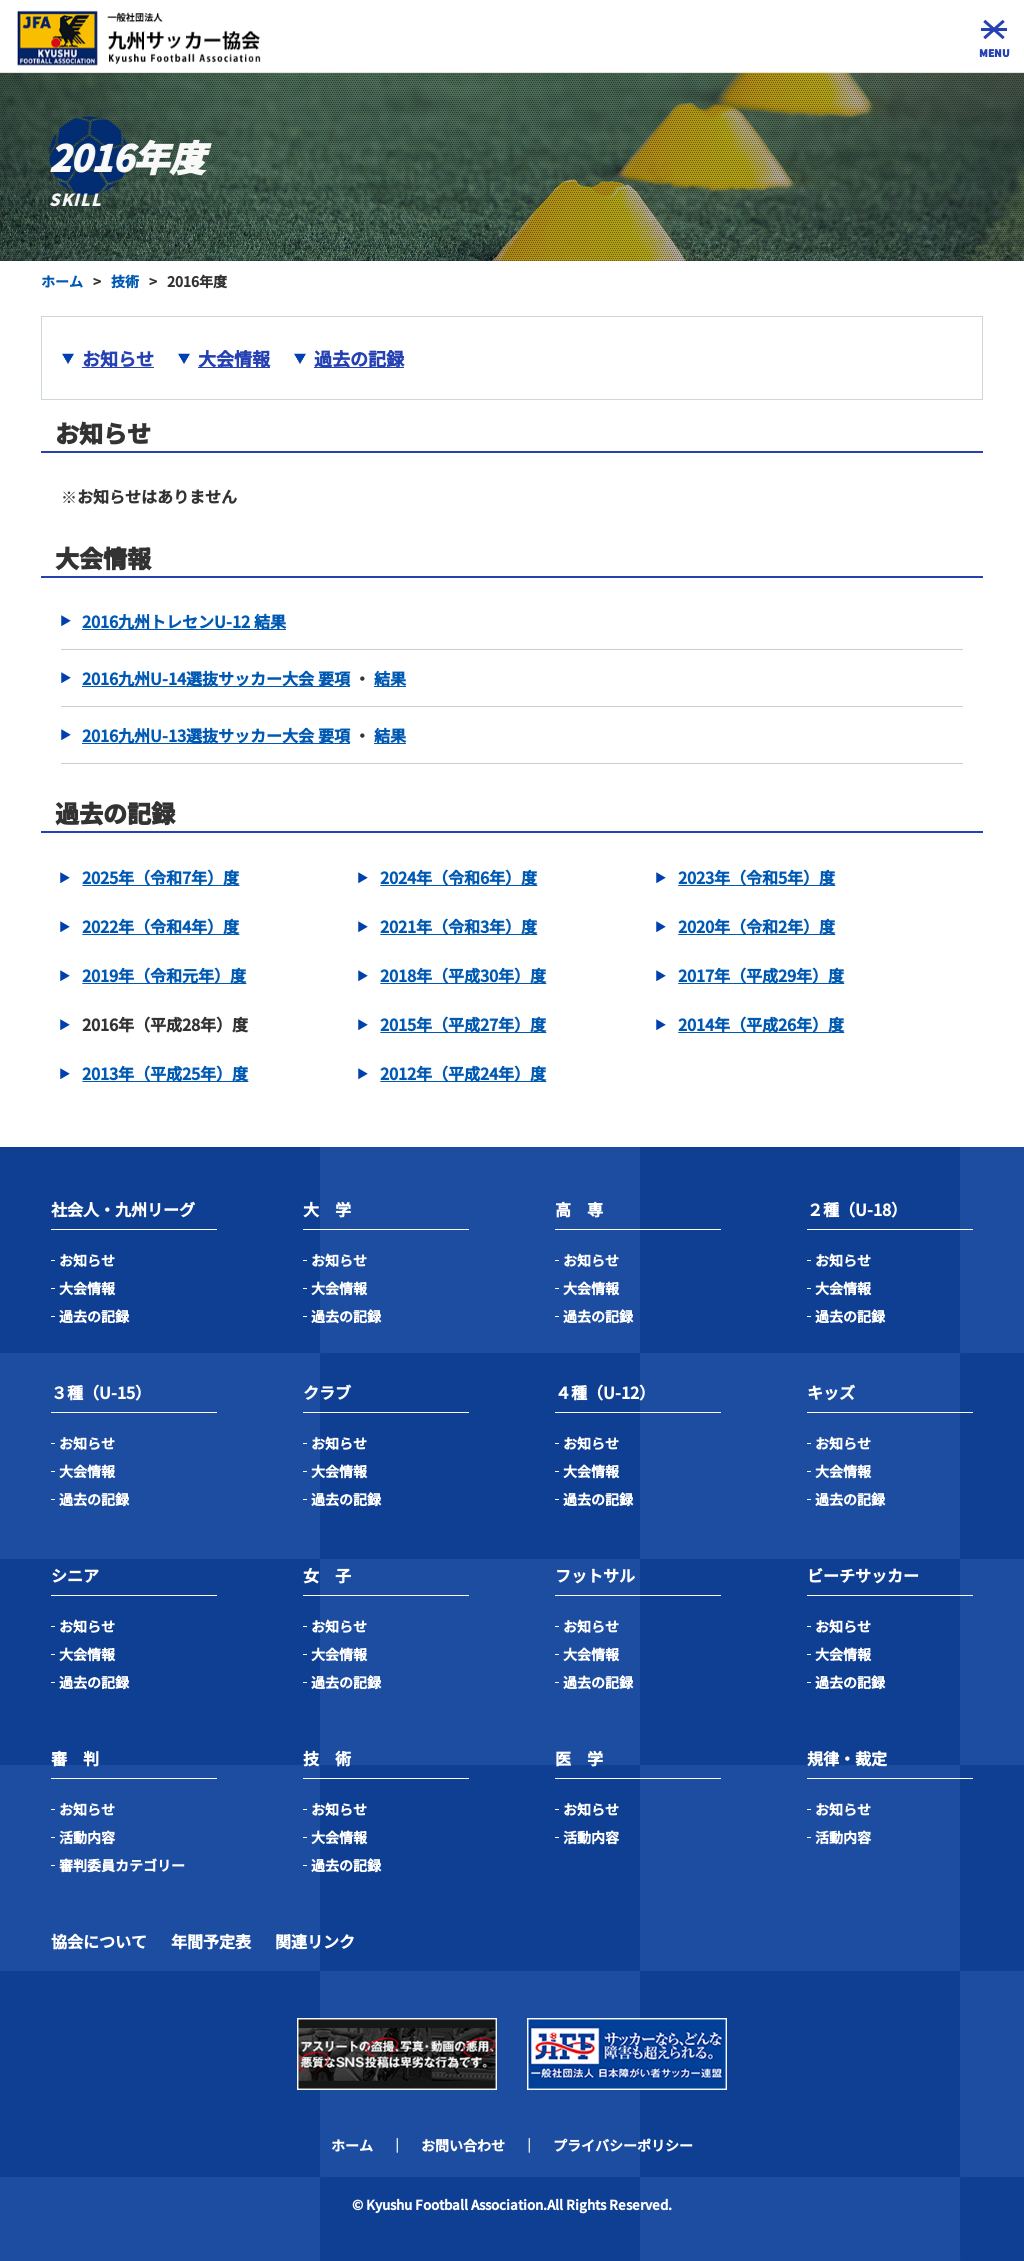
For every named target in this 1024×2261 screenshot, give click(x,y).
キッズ (831, 1392)
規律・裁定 (847, 1758)
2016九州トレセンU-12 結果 (184, 621)
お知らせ (118, 358)
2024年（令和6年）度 (458, 877)
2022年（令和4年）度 (160, 926)
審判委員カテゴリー (122, 1865)
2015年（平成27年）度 (463, 1024)
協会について (99, 1941)
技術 (125, 281)
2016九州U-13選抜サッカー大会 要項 (216, 735)
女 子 (327, 1575)
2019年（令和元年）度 (164, 975)
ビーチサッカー (863, 1575)
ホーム (62, 281)
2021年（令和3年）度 (458, 926)
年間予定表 (211, 1941)
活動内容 (87, 1837)
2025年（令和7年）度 (160, 877)
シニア (75, 1575)
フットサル (595, 1575)
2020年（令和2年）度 (756, 926)
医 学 (579, 1758)
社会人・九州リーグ (123, 1209)
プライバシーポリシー (623, 2145)
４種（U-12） (605, 1392)
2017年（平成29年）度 (761, 975)
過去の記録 (359, 358)
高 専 (579, 1209)
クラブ (327, 1392)
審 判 (75, 1758)
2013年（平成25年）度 (165, 1073)
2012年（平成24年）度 (463, 1073)
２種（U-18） (857, 1209)
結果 (390, 678)
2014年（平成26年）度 (761, 1024)
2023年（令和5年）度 (756, 877)
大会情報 (234, 358)
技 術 (327, 1758)
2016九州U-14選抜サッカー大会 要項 (216, 678)
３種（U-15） (101, 1392)
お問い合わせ (463, 2145)
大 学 (327, 1209)
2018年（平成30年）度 (463, 975)
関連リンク (315, 1941)
